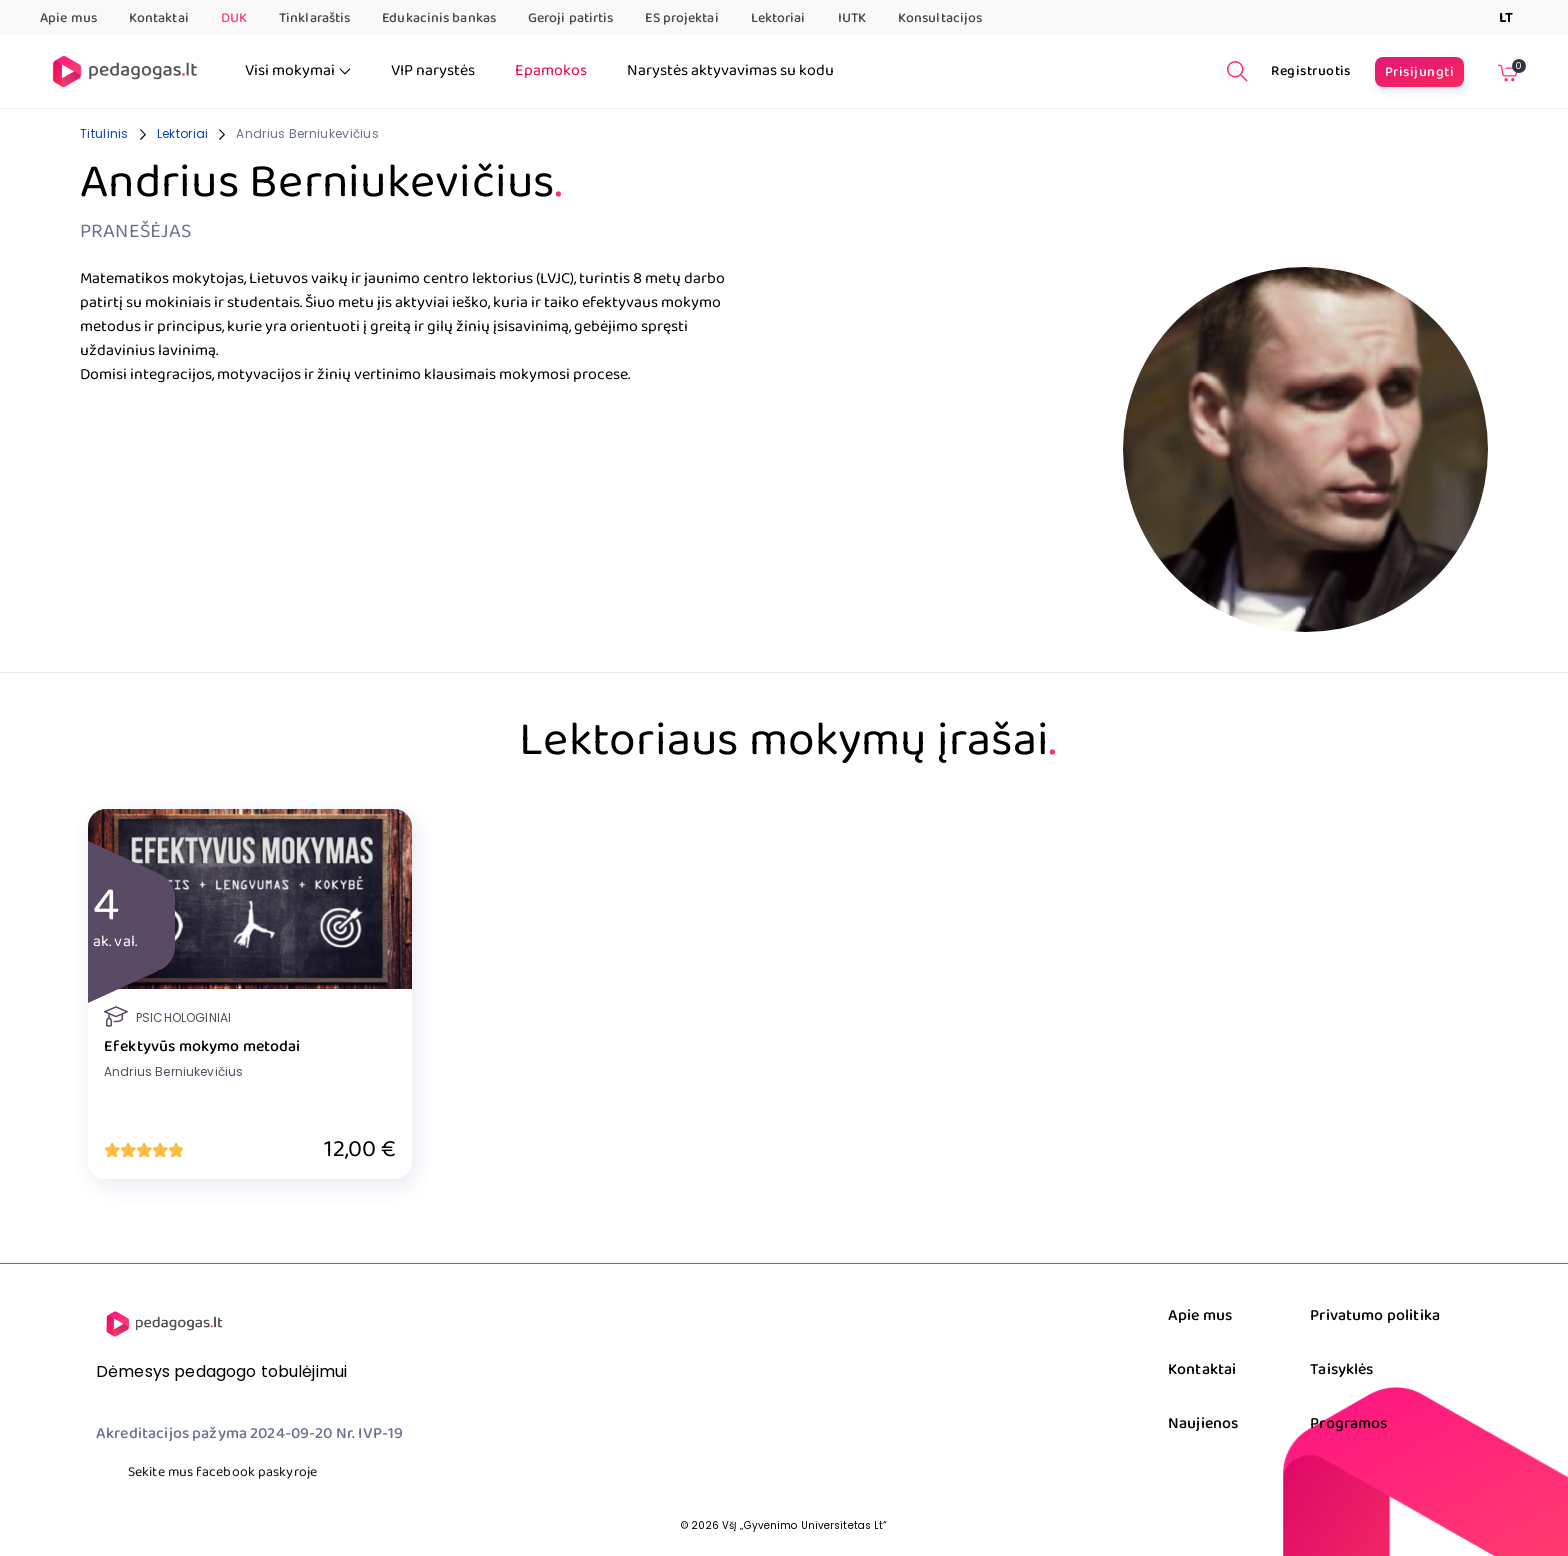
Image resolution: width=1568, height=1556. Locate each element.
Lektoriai (778, 18)
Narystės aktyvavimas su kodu (730, 71)
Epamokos (551, 71)
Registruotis (1311, 71)
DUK (234, 18)
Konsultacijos (940, 18)
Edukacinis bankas (439, 18)
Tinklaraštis (314, 18)
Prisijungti (1419, 72)
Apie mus (68, 18)
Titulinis (104, 133)
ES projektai (681, 18)
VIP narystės (433, 71)
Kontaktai (159, 18)
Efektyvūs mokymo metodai (202, 1047)
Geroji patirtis (571, 18)
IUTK (852, 18)
